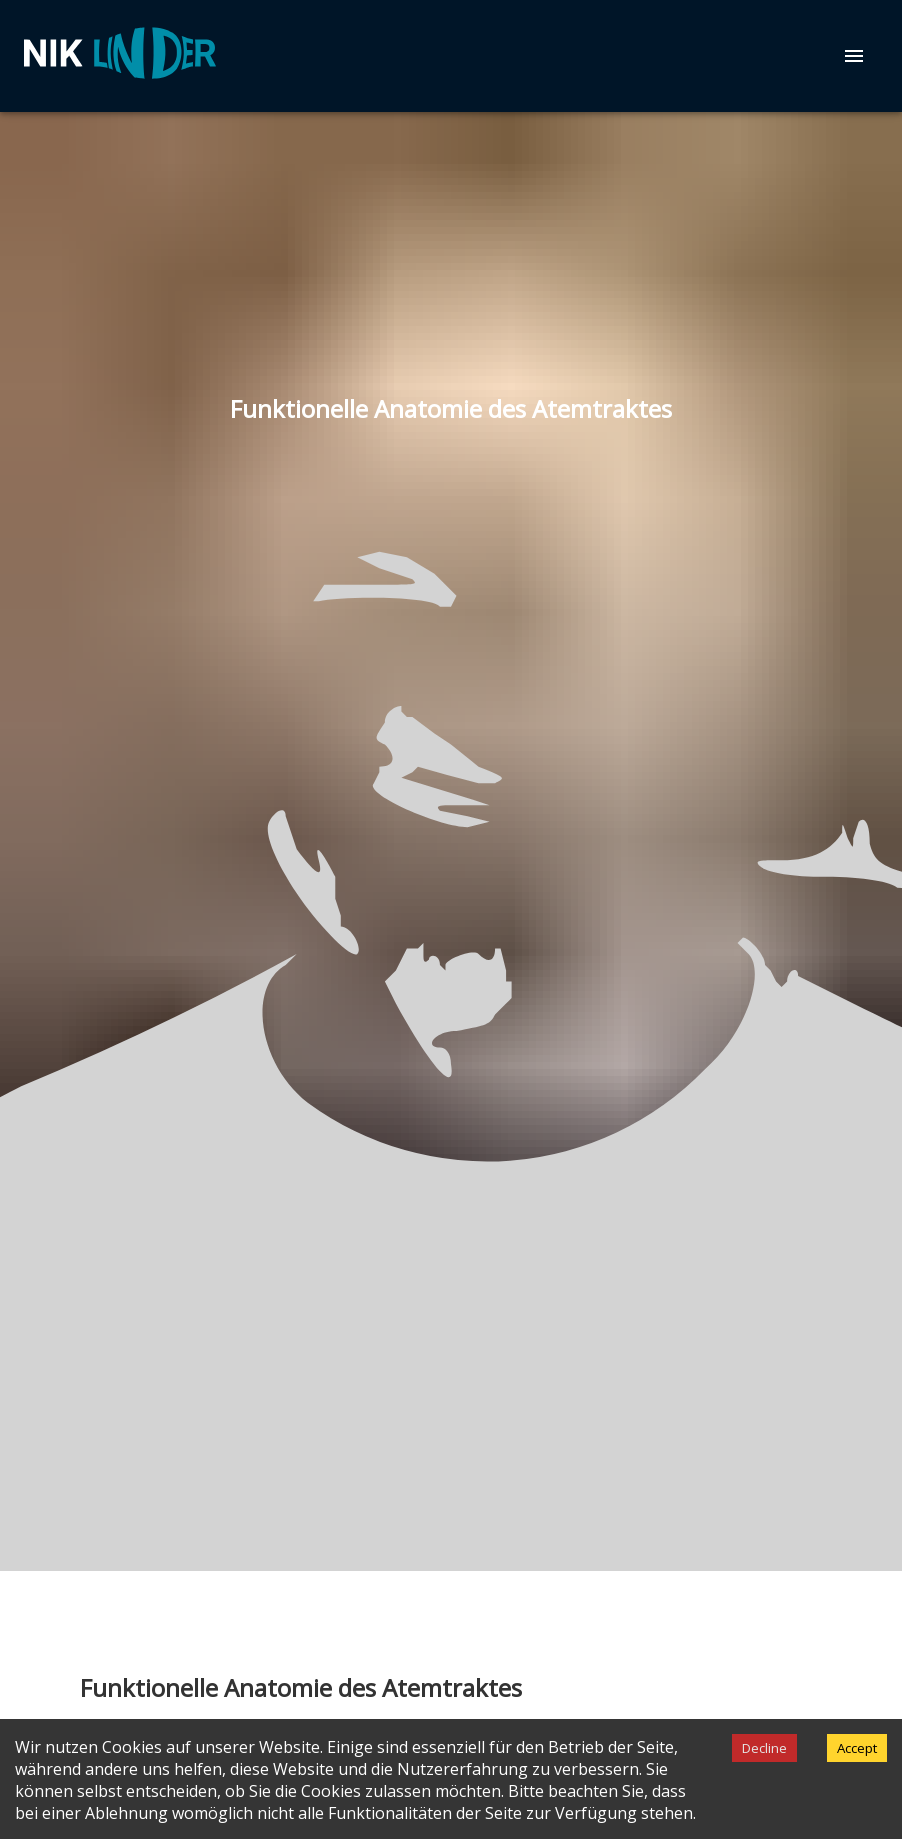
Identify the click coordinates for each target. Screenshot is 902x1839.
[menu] (854, 56)
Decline (764, 1748)
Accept (857, 1748)
